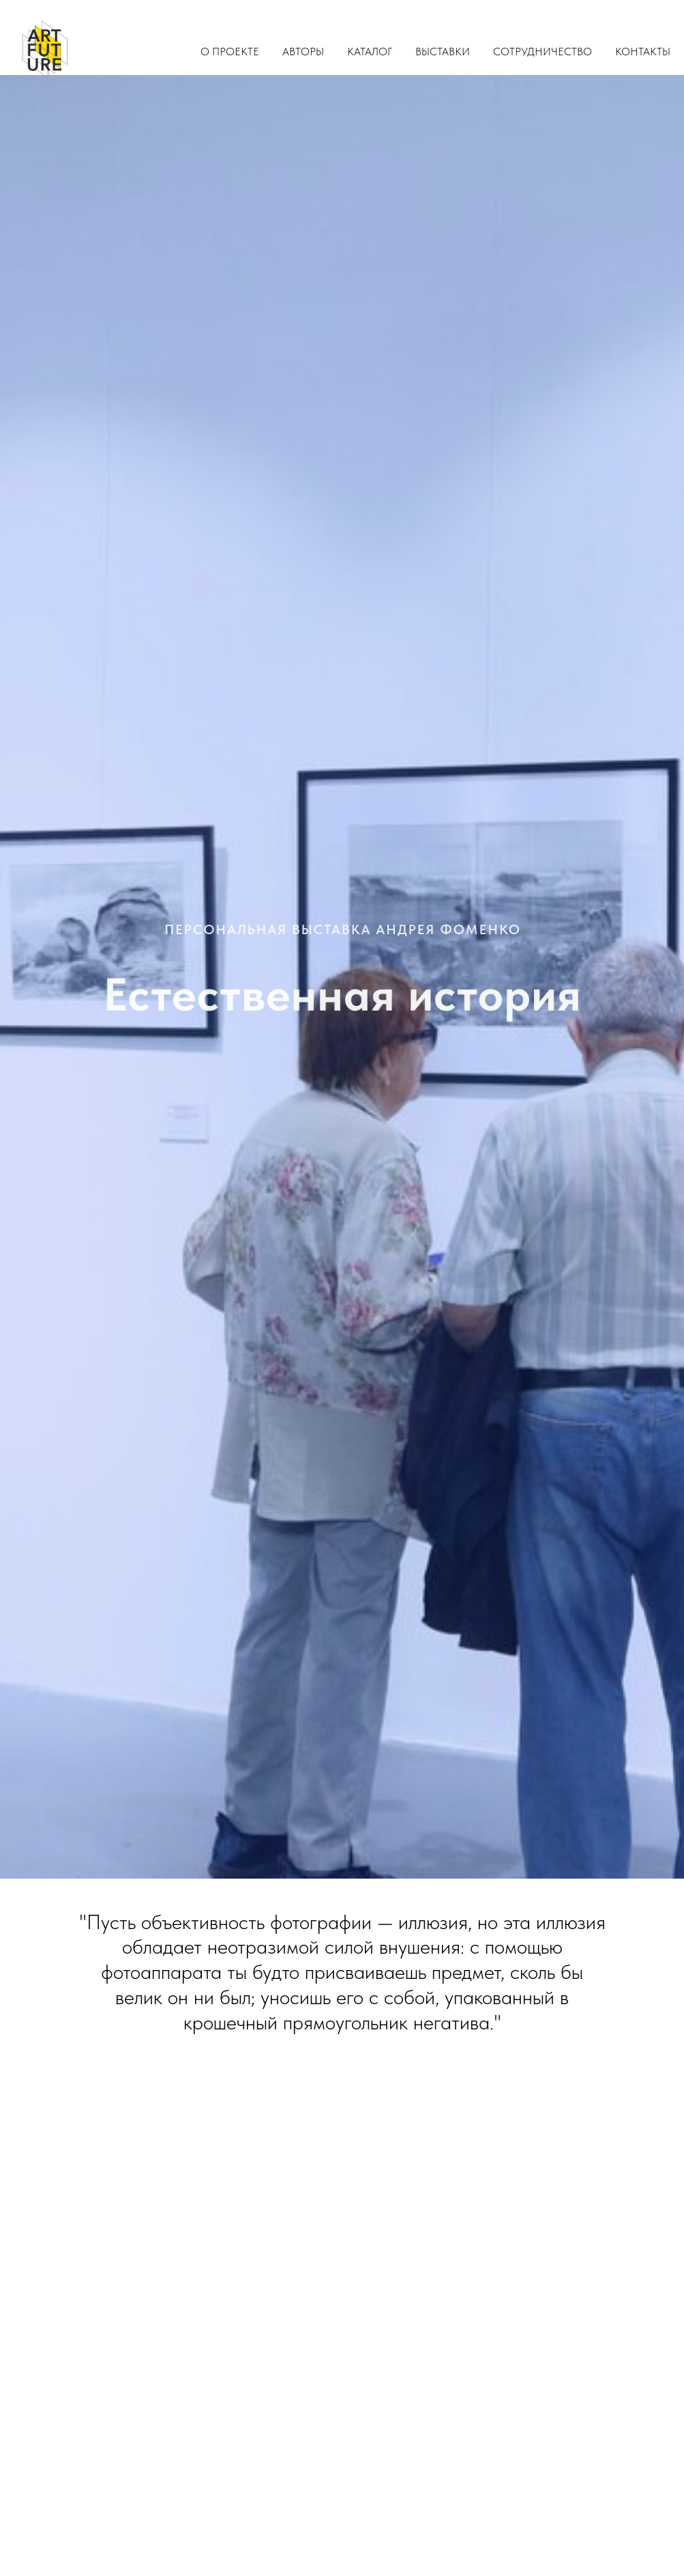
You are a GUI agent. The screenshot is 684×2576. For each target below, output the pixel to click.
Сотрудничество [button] (542, 51)
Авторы (303, 51)
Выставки (442, 51)
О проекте (229, 51)
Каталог (369, 51)
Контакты (642, 51)
